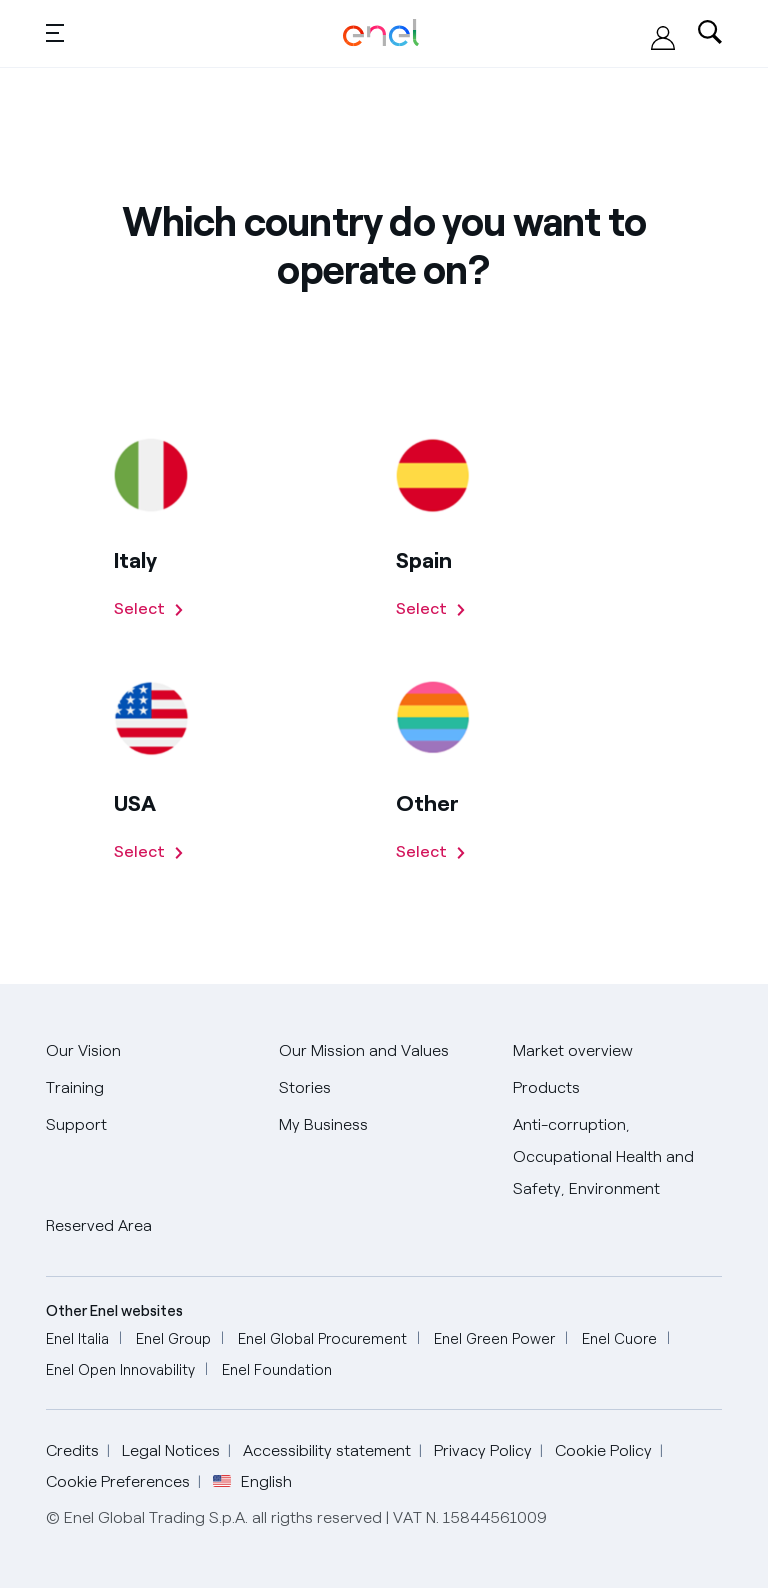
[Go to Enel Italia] (77, 1339)
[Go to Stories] (305, 1088)
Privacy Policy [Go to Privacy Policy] (483, 1450)
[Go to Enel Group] (173, 1339)
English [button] (252, 1482)
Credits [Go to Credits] (72, 1450)
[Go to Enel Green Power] (494, 1339)
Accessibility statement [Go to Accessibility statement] (327, 1450)
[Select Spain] (431, 609)
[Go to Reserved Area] (99, 1226)
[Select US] (149, 852)
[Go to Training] (75, 1088)
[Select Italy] (149, 609)
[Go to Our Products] (546, 1088)
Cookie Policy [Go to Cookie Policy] (603, 1450)
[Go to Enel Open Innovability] (120, 1370)
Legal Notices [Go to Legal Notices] (171, 1450)
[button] (55, 32)
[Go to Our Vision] (83, 1051)
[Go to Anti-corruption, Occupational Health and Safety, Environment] (617, 1157)
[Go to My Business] (323, 1125)
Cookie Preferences (118, 1481)
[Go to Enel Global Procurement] (322, 1339)
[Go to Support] (76, 1125)
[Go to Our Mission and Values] (364, 1051)
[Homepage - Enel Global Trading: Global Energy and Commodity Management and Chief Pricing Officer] (380, 33)
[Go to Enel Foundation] (277, 1370)
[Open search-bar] (710, 34)
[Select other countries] (431, 852)
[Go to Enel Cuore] (619, 1339)
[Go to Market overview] (573, 1051)
